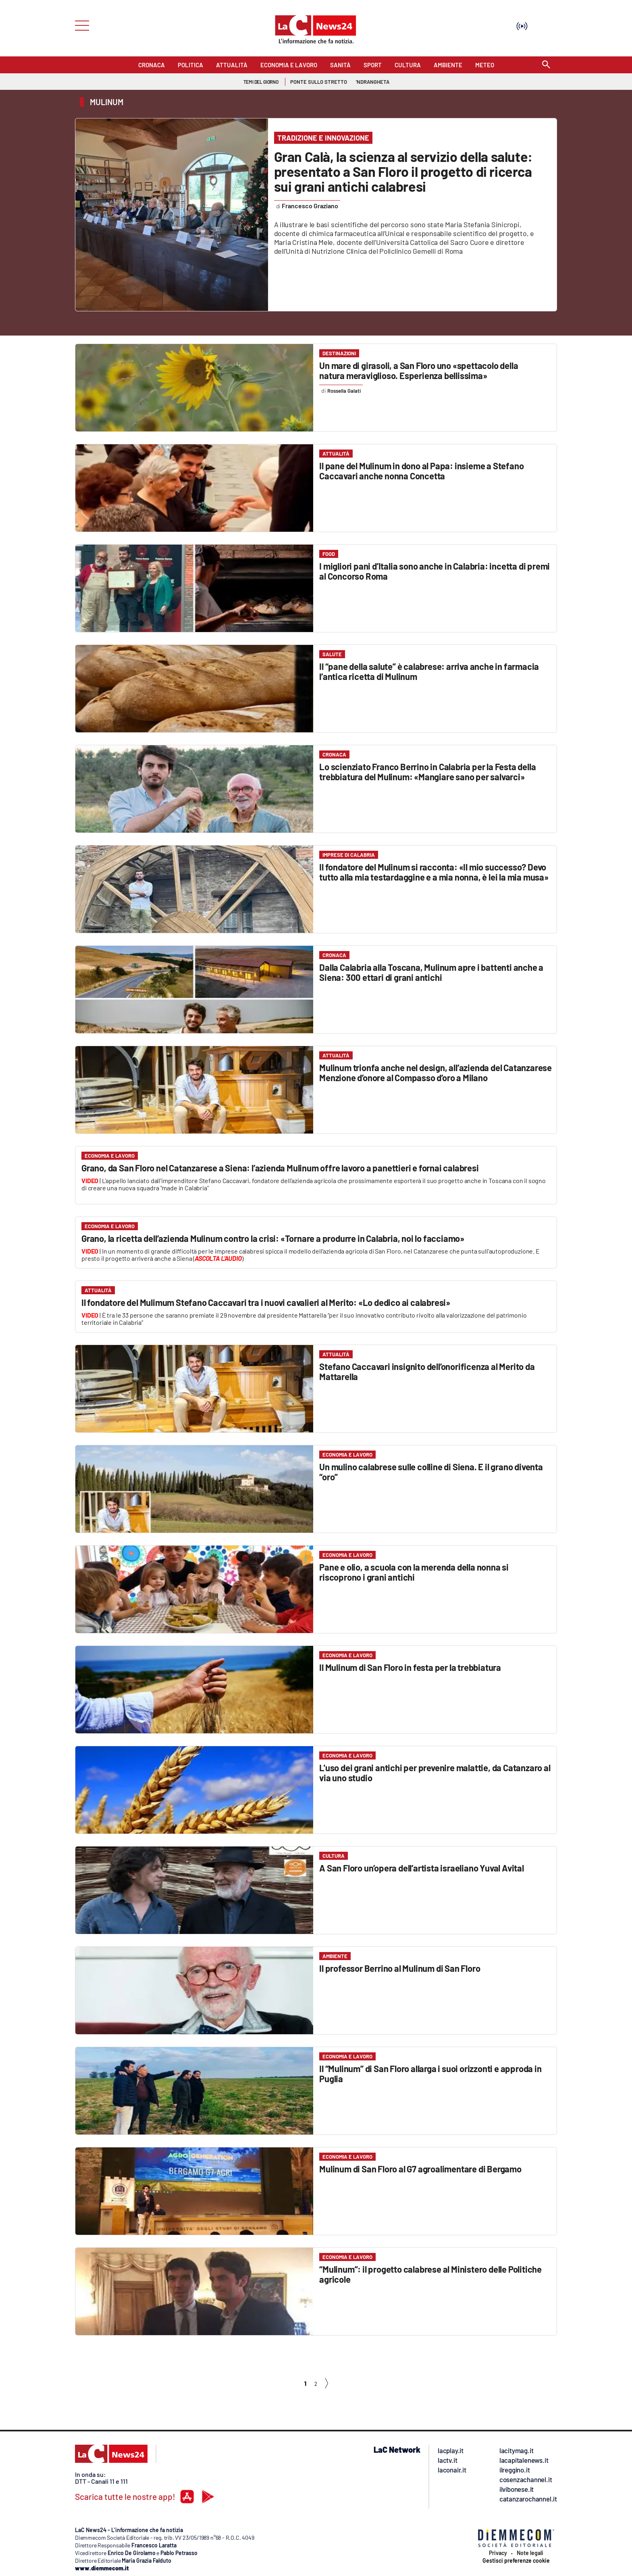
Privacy (498, 2553)
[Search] (546, 65)
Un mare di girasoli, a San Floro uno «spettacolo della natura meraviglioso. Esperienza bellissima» (418, 370)
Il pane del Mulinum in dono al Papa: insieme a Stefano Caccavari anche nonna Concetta (421, 470)
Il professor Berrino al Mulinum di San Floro (399, 1968)
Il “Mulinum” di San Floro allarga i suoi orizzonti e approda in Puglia (430, 2073)
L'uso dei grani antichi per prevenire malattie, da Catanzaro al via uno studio (434, 1772)
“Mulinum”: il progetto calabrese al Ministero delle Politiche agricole (430, 2274)
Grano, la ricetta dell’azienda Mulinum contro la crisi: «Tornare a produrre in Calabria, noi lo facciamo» (272, 1238)
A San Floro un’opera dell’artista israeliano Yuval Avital (421, 1868)
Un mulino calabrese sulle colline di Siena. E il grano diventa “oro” (431, 1471)
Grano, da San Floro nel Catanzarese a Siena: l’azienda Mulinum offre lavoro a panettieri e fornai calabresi (280, 1168)
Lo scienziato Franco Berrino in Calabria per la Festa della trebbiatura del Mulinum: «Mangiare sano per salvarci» (427, 771)
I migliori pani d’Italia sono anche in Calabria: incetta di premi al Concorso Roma (434, 571)
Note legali (530, 2553)
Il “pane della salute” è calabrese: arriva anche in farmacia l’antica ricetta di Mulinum (429, 671)
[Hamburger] (79, 24)
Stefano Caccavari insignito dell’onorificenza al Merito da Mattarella (426, 1371)
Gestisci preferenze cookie (516, 2561)
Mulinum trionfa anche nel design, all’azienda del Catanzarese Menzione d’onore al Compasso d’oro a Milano (435, 1072)
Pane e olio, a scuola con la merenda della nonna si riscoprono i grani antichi (414, 1572)
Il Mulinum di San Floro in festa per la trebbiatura (410, 1667)
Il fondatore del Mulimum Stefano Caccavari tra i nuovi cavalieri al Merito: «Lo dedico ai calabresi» (265, 1302)
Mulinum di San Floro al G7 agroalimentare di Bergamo (420, 2169)
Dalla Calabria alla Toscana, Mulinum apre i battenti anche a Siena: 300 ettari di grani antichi (431, 972)
